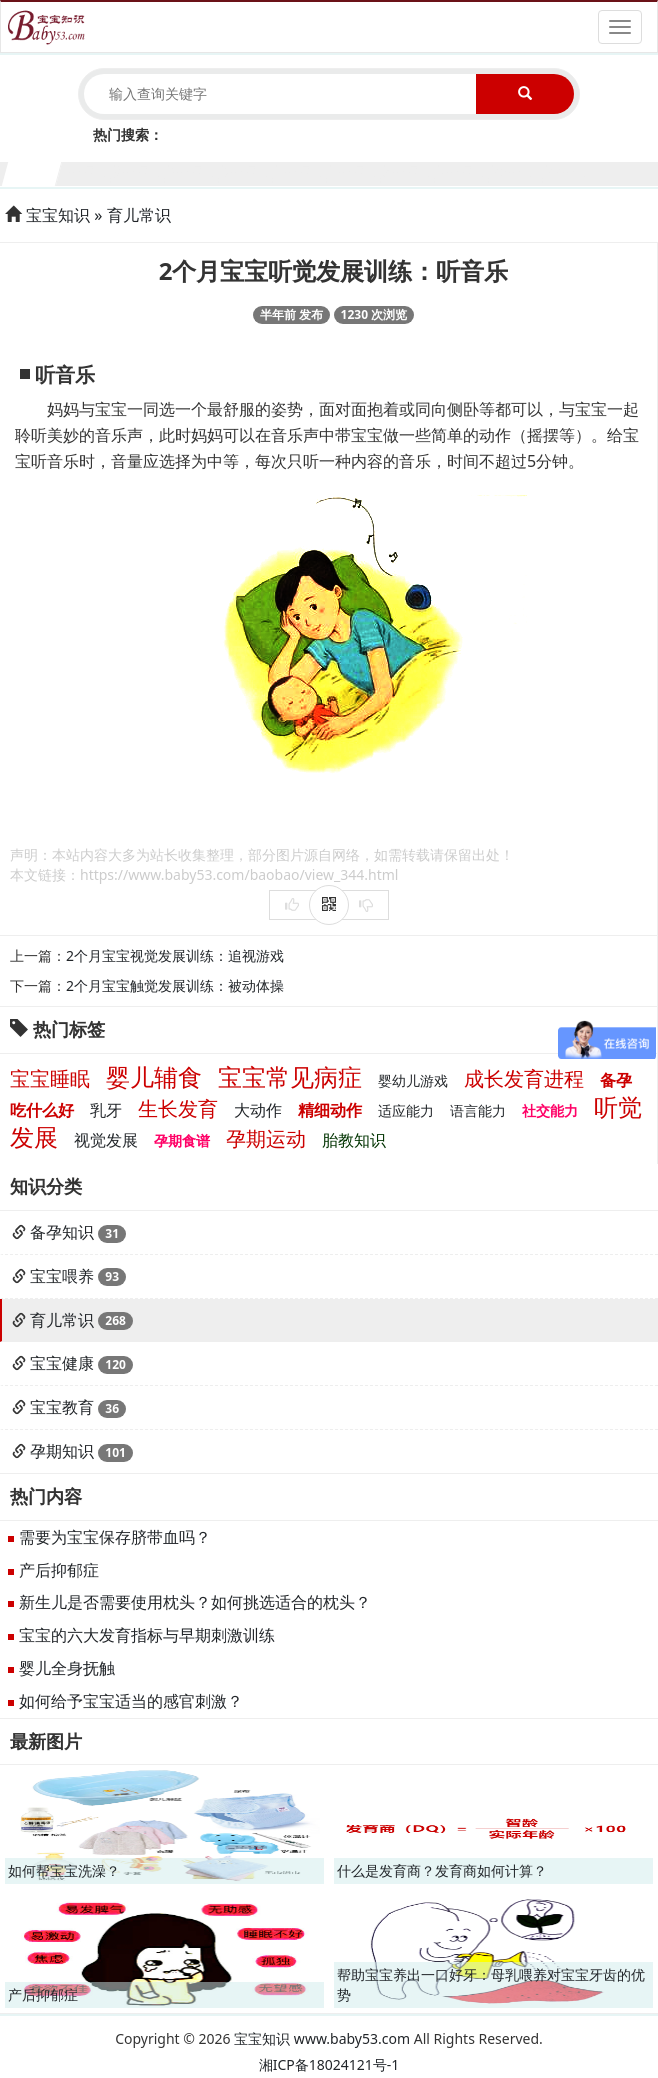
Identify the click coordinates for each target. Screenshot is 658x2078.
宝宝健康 (62, 1363)
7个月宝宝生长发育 (356, 171)
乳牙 (106, 1110)
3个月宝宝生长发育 (140, 171)
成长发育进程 (524, 1078)
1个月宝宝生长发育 (32, 171)
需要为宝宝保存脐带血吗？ (115, 1537)
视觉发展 (106, 1140)
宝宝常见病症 (290, 1076)
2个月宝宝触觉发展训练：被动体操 (175, 985)
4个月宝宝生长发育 (194, 171)
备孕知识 (62, 1232)
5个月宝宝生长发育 (248, 171)
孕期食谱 (182, 1140)
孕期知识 (62, 1451)
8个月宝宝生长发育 (410, 171)
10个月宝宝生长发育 (518, 171)
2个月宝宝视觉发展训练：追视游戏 (175, 955)
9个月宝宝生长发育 (464, 171)
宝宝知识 (58, 215)
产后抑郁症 (59, 1570)
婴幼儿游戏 (413, 1080)
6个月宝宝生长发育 (302, 171)
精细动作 (330, 1110)
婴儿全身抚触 (67, 1668)
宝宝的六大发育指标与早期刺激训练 (147, 1635)
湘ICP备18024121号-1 (329, 2064)
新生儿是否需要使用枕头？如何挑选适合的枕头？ (195, 1602)
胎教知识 (354, 1140)
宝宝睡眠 (50, 1078)
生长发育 (178, 1108)
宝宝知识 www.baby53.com (322, 2038)
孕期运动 (266, 1138)
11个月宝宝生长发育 (572, 171)
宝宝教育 (62, 1407)
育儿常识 (139, 215)
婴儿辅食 (154, 1076)
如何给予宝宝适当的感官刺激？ (131, 1701)
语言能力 (478, 1110)
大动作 (258, 1110)
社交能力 (550, 1110)
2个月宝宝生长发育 (86, 171)
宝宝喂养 (62, 1276)
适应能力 (406, 1110)
